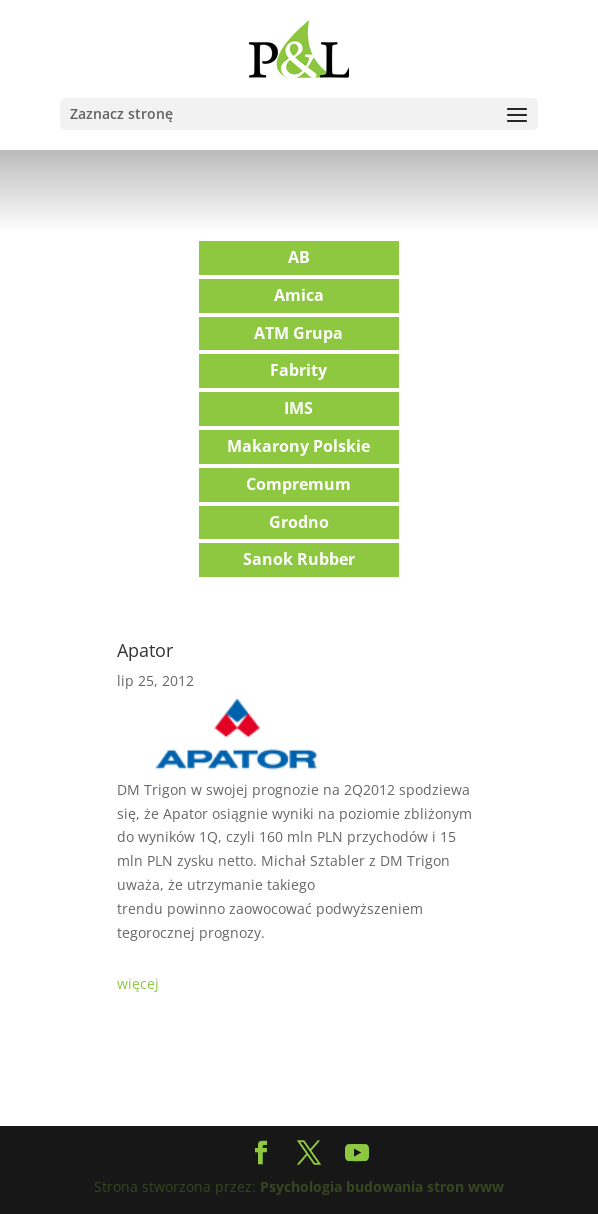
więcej (138, 983)
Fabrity (298, 370)
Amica (299, 295)
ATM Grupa (298, 333)
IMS (298, 408)
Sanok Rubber (299, 559)
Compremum (298, 484)
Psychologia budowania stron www (382, 1186)
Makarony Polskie (298, 446)
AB (299, 257)
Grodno (299, 522)
